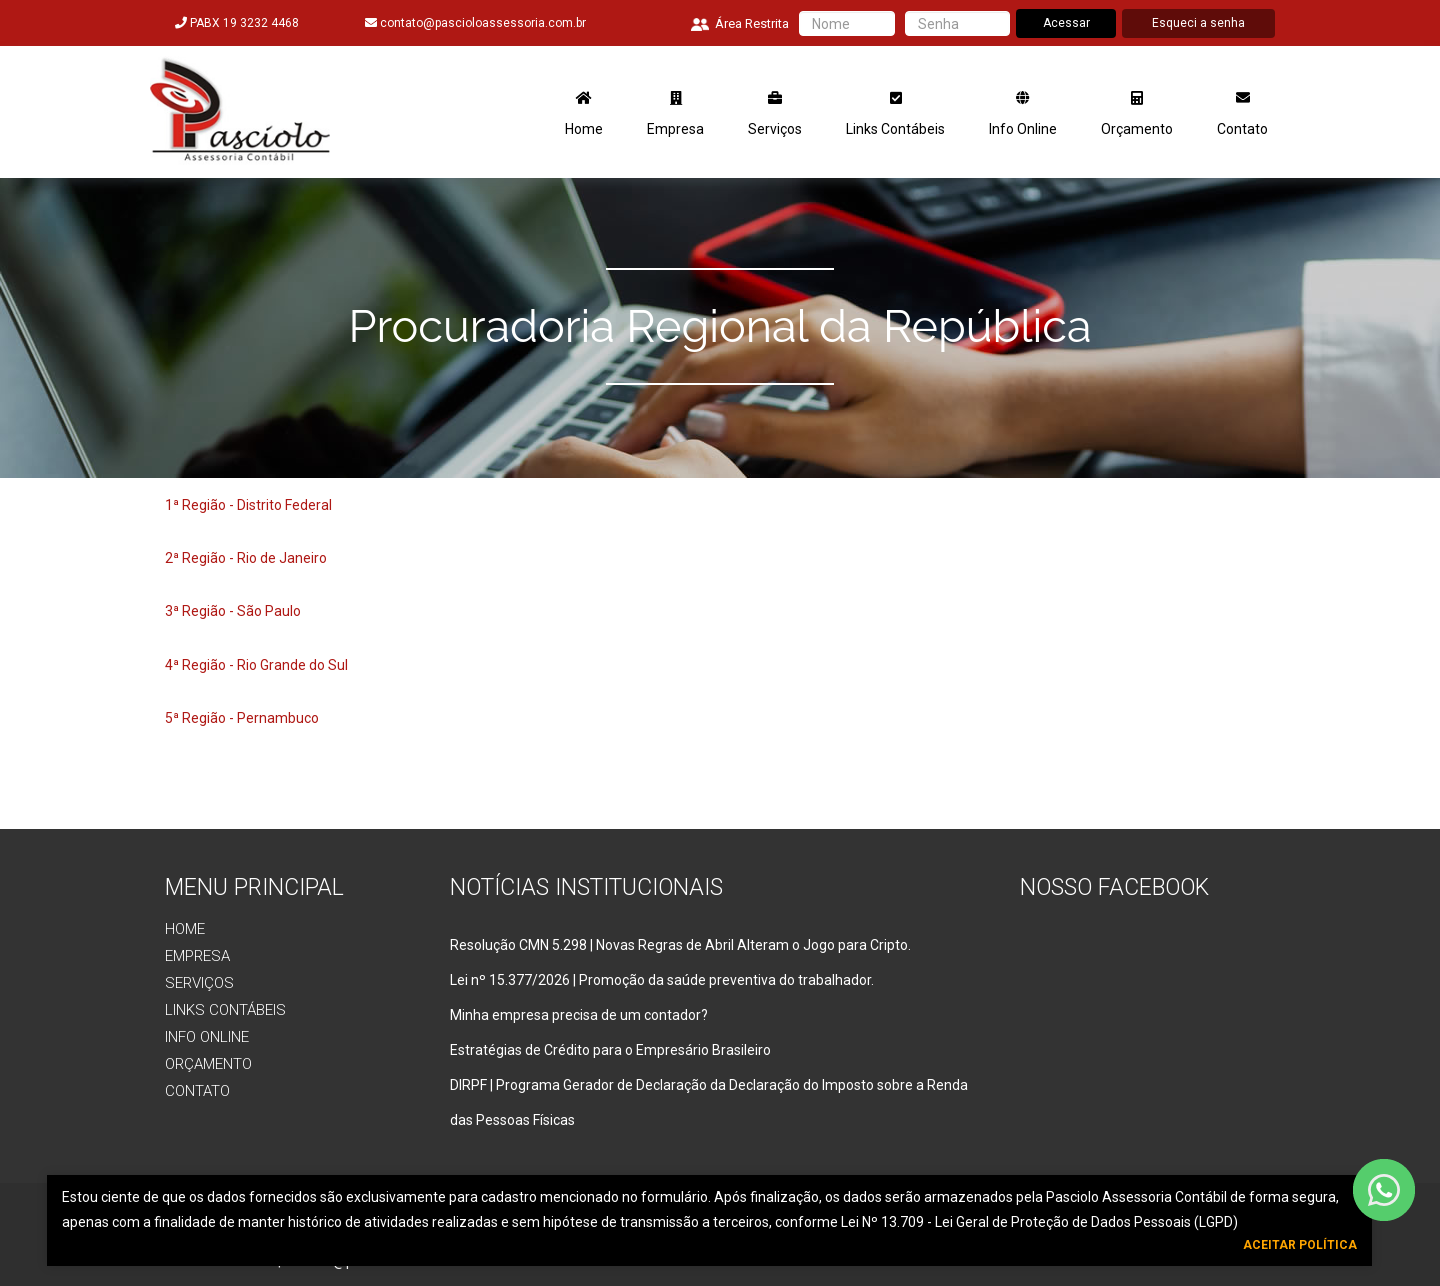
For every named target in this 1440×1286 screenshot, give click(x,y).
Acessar (1066, 23)
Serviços (775, 114)
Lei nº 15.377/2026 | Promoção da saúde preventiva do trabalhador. (662, 980)
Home (584, 114)
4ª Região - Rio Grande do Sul (256, 665)
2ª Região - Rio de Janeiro (246, 558)
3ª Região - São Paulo (233, 611)
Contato (1242, 114)
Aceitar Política (1300, 1245)
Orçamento (1137, 114)
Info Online (1023, 114)
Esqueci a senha (1198, 23)
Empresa (675, 114)
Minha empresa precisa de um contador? (579, 1015)
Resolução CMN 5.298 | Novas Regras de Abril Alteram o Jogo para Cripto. (680, 945)
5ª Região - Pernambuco (242, 718)
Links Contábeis (895, 114)
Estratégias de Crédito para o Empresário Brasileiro (610, 1050)
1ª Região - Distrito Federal (248, 505)
